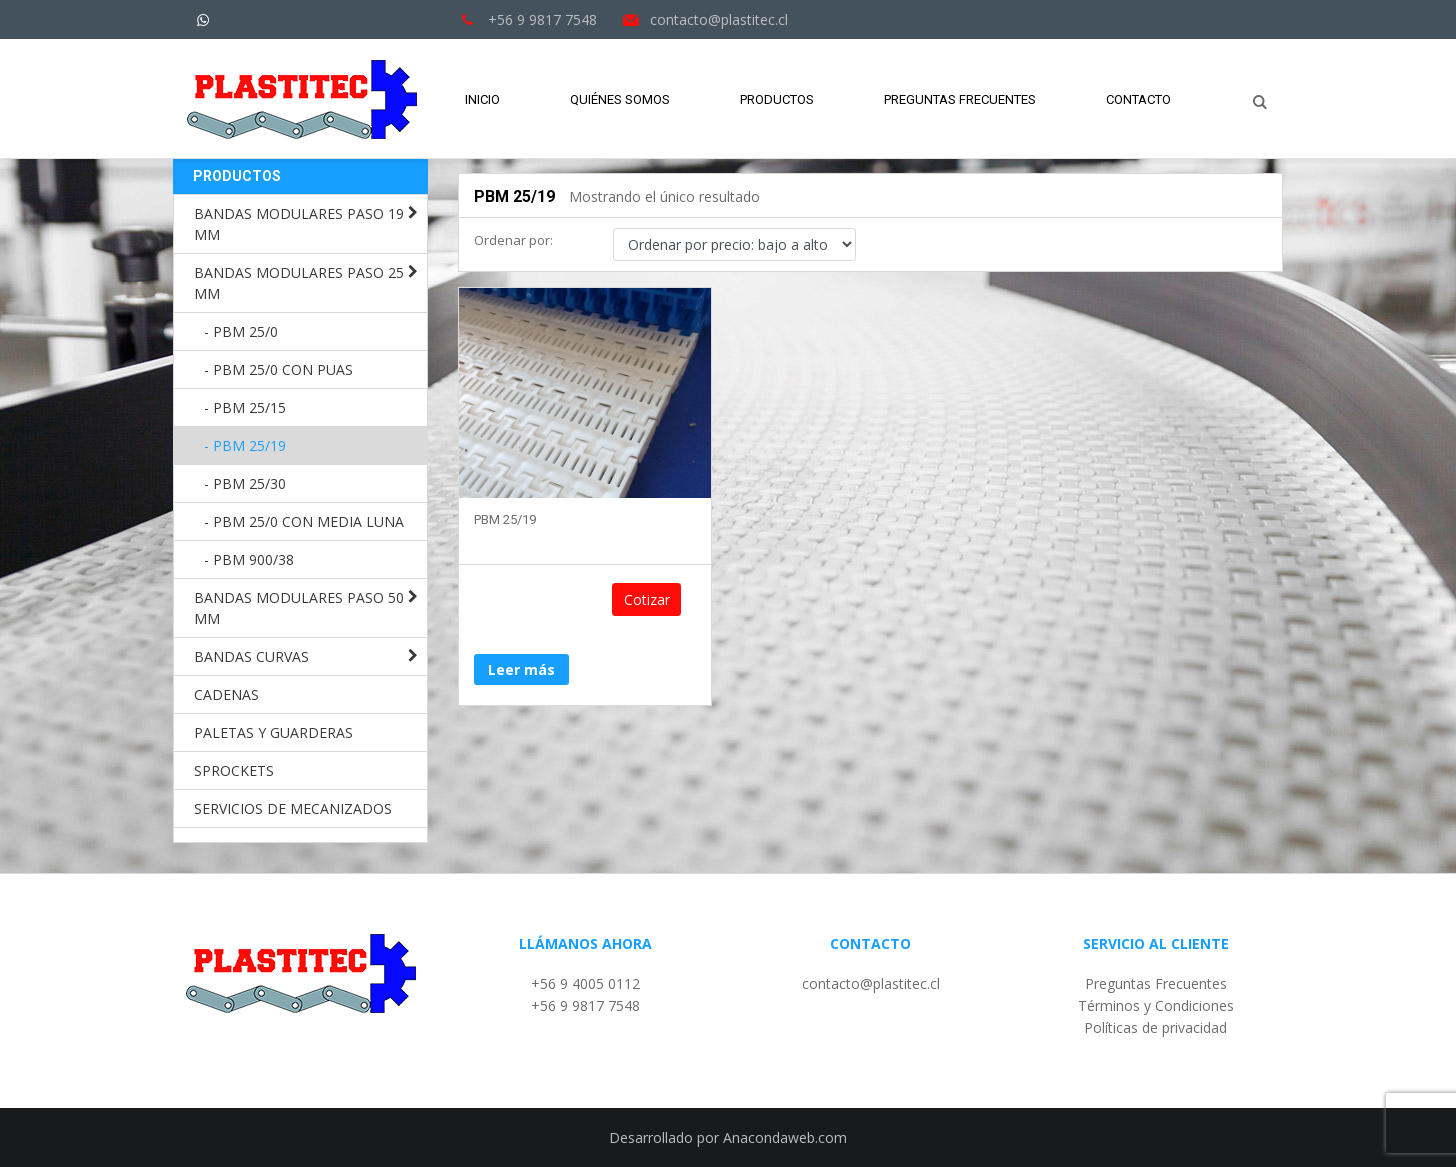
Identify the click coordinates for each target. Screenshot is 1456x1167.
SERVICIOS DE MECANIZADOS (293, 808)
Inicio (482, 99)
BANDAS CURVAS (251, 656)
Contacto (1138, 99)
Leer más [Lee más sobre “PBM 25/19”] (521, 600)
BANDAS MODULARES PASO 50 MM (299, 608)
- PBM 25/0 (241, 331)
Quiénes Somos (620, 99)
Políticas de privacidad (1155, 1027)
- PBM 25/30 (245, 483)
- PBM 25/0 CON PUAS (278, 369)
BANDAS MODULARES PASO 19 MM (299, 224)
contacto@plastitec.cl (871, 983)
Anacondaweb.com (785, 1137)
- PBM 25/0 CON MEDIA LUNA (304, 521)
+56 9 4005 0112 (585, 983)
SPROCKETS (234, 770)
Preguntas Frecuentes (960, 99)
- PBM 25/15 (245, 407)
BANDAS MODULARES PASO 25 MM (299, 283)
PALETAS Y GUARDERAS (273, 732)
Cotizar (661, 601)
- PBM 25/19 (245, 445)
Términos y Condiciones (1156, 1005)
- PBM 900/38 (249, 559)
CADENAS (226, 694)
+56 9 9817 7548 (585, 1005)
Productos (777, 99)
